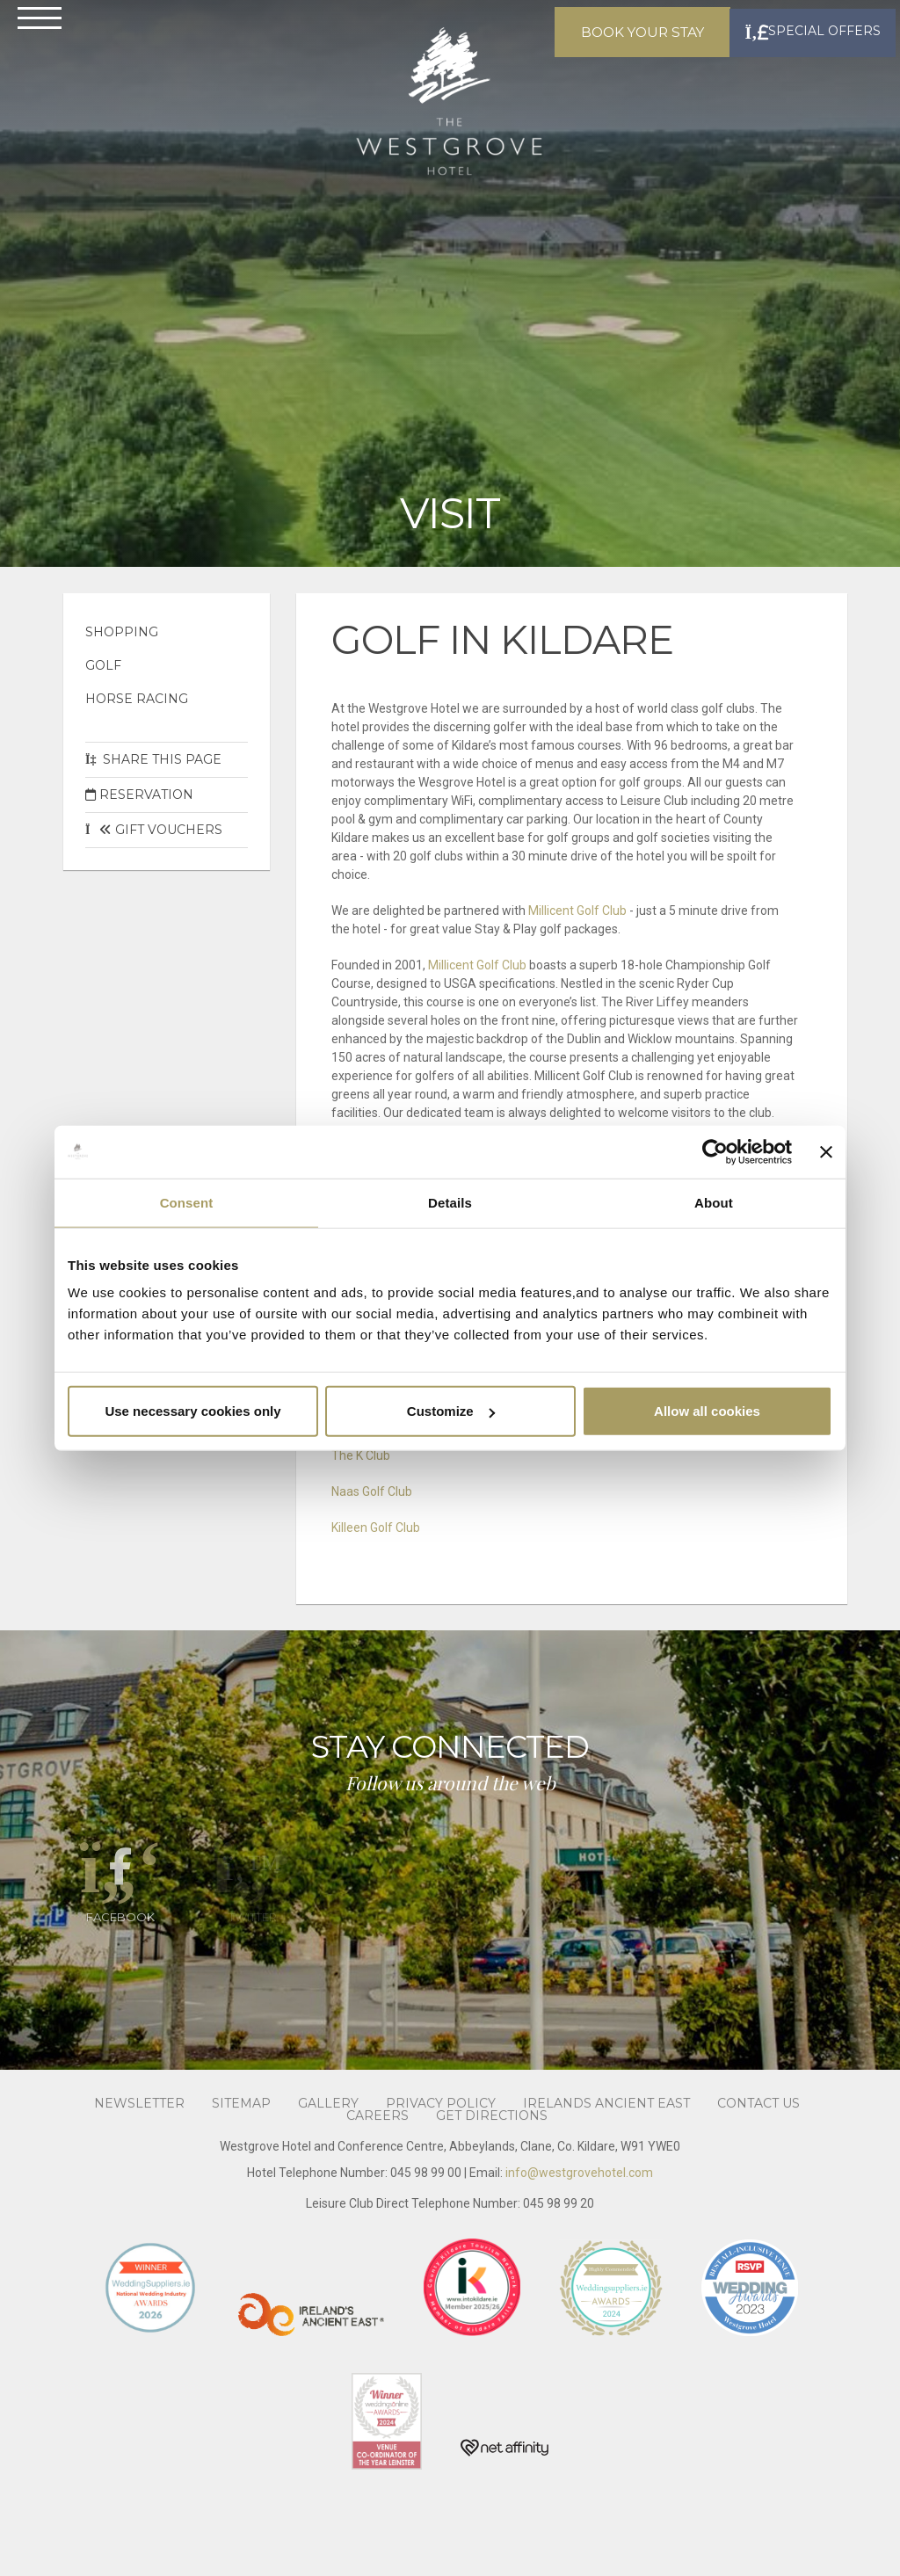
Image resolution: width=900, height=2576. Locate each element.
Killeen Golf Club (375, 1527)
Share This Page (153, 759)
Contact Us (758, 2136)
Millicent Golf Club (578, 910)
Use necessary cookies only (192, 1411)
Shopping (121, 632)
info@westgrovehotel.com (579, 2173)
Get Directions (492, 2148)
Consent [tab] (187, 1201)
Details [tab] (450, 1201)
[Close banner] (826, 1151)
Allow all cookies (707, 1411)
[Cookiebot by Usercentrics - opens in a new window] (715, 1151)
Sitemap (241, 2136)
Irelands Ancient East (606, 2136)
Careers (377, 2148)
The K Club (360, 1455)
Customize (451, 1411)
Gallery (328, 2136)
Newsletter (139, 2136)
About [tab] (713, 1201)
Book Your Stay (621, 53)
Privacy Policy (441, 2136)
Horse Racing (136, 699)
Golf (103, 665)
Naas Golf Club (371, 1491)
